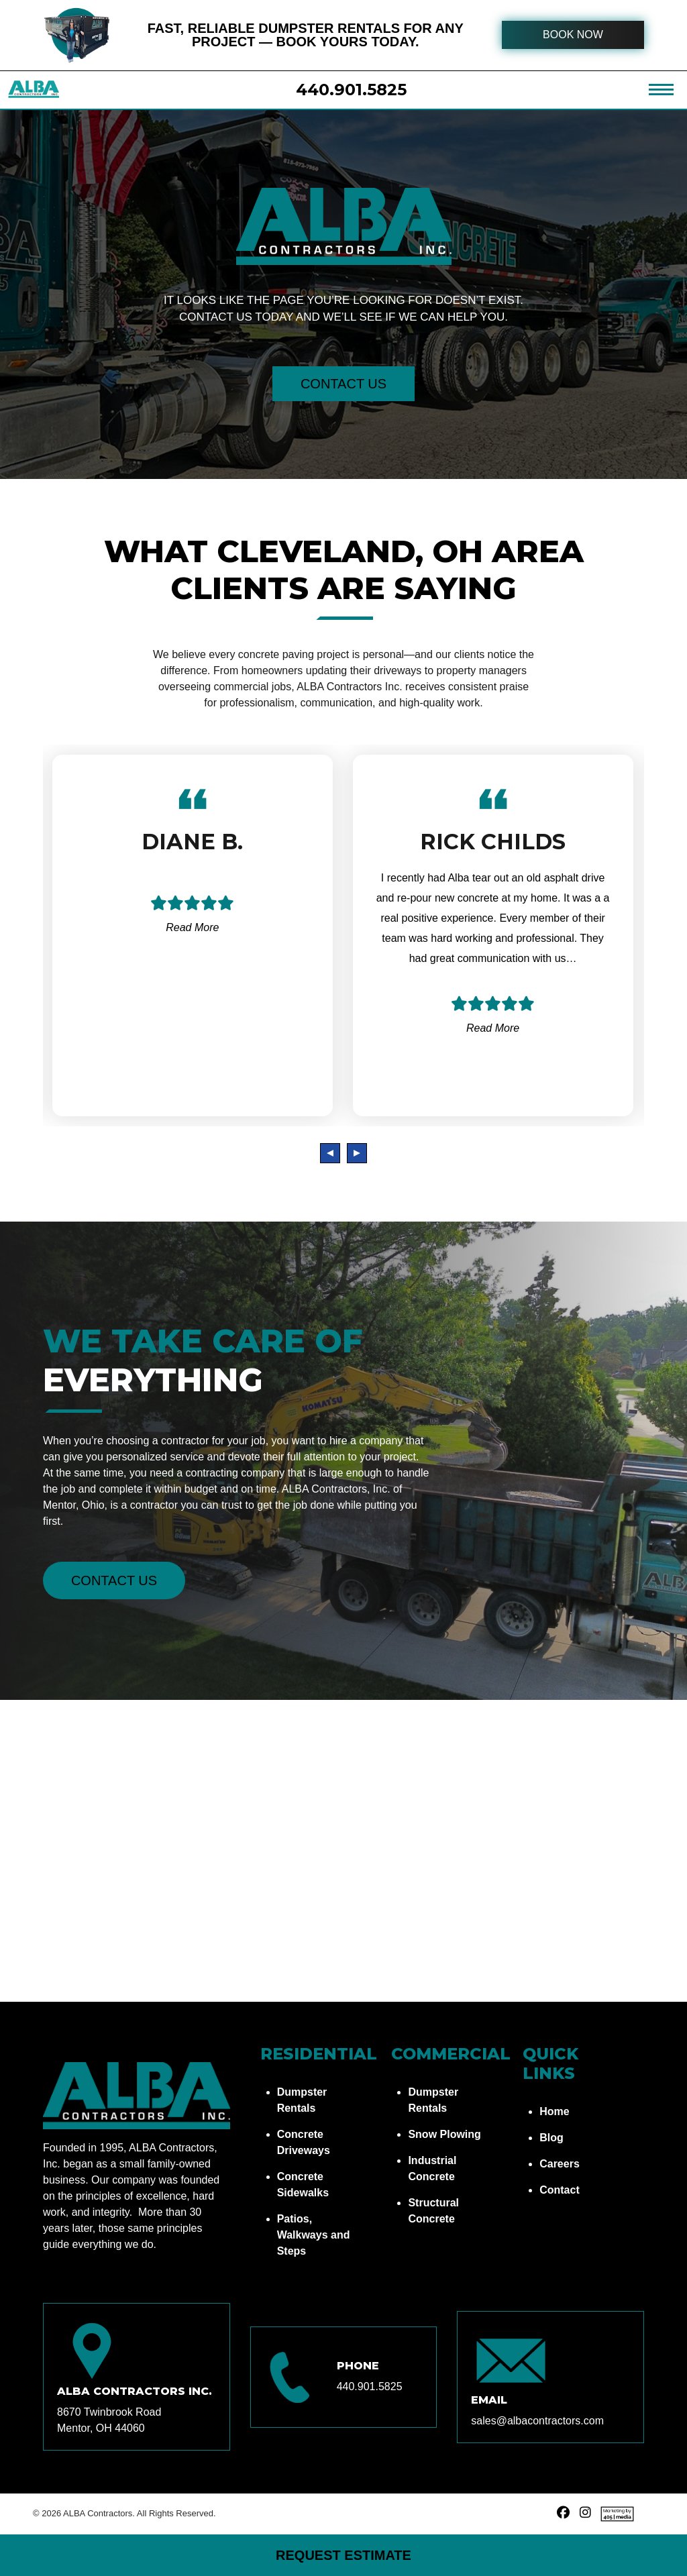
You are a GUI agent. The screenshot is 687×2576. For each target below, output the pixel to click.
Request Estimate (343, 2555)
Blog (551, 2137)
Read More (192, 927)
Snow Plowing (444, 2134)
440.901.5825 (351, 90)
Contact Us (343, 383)
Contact (559, 2190)
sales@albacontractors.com (537, 2420)
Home (554, 2111)
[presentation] (330, 1153)
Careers (559, 2163)
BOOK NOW (573, 34)
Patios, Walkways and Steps (313, 2235)
